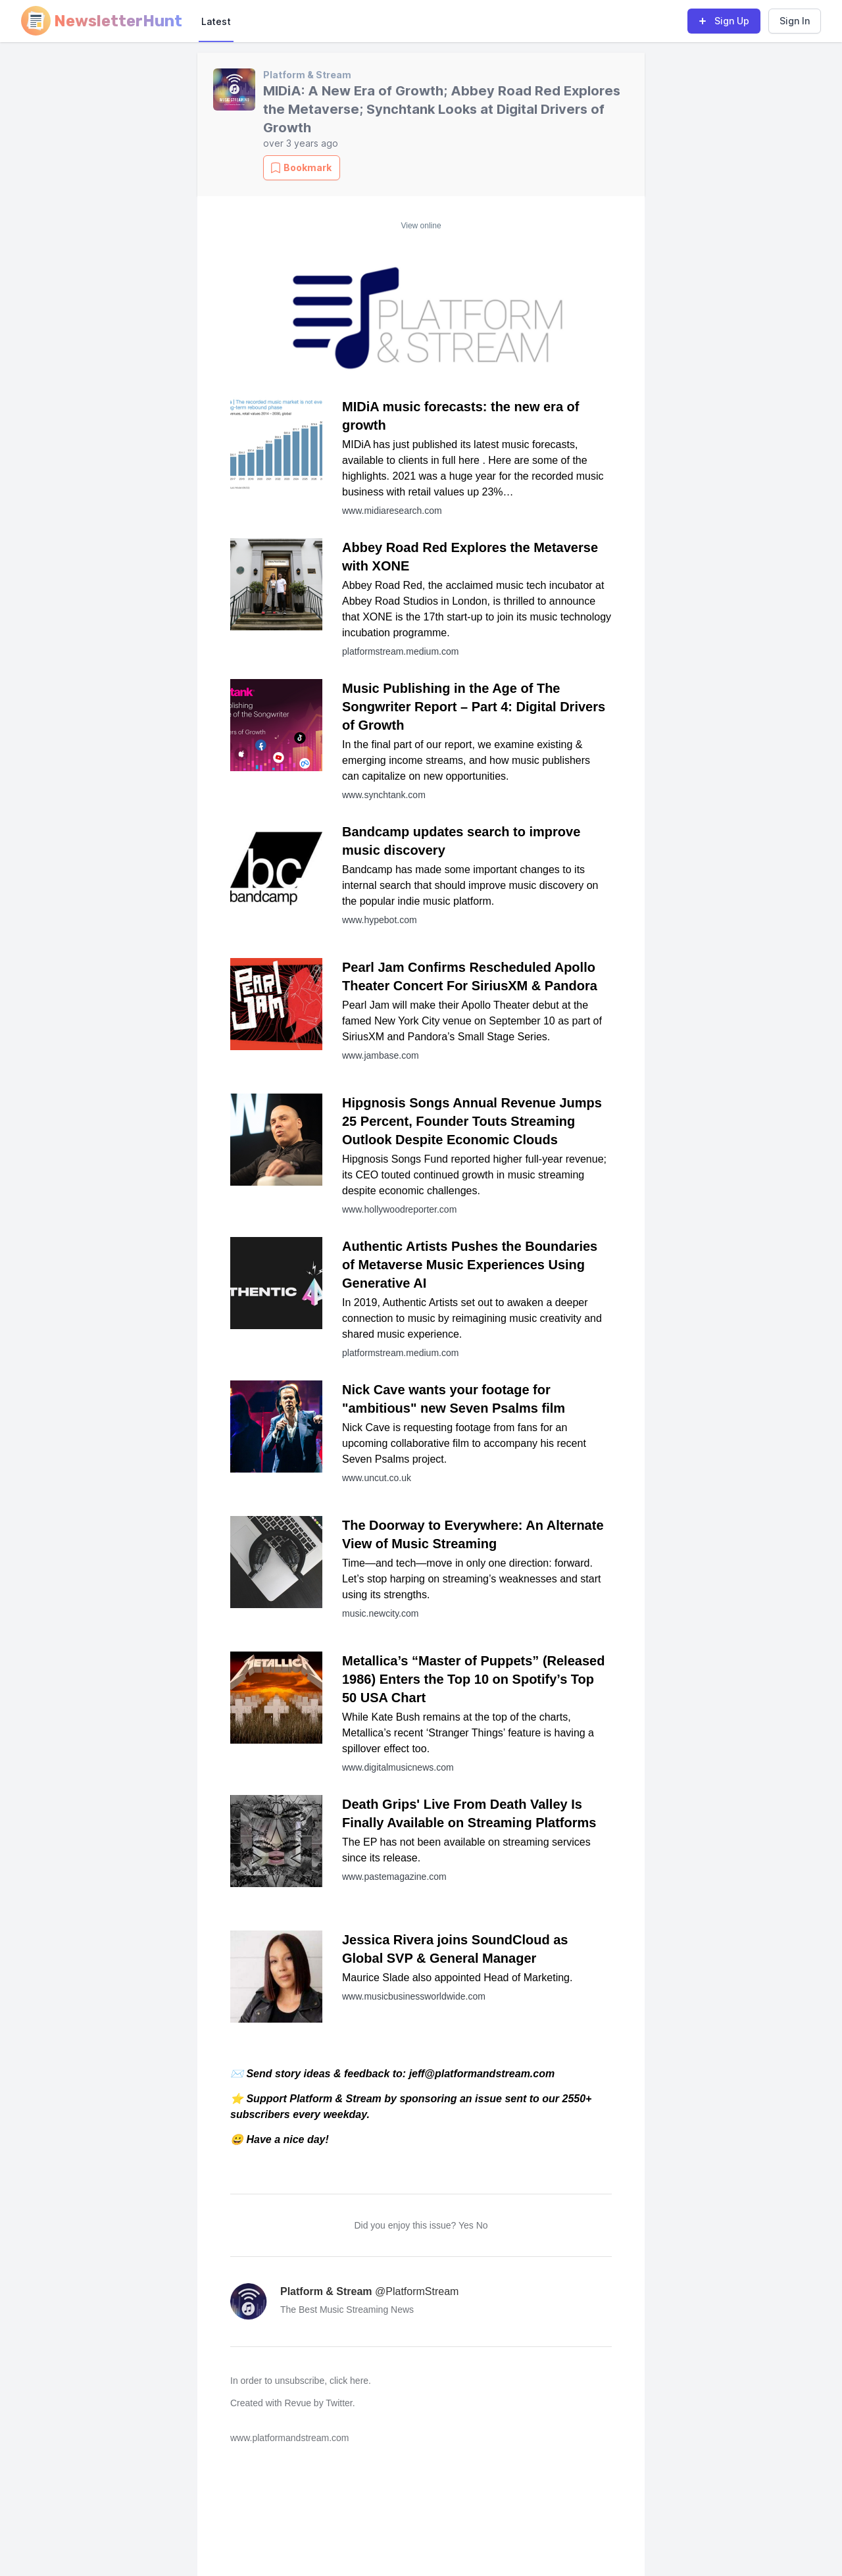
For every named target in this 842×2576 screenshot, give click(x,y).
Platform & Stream (307, 74)
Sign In (795, 20)
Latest (216, 21)
